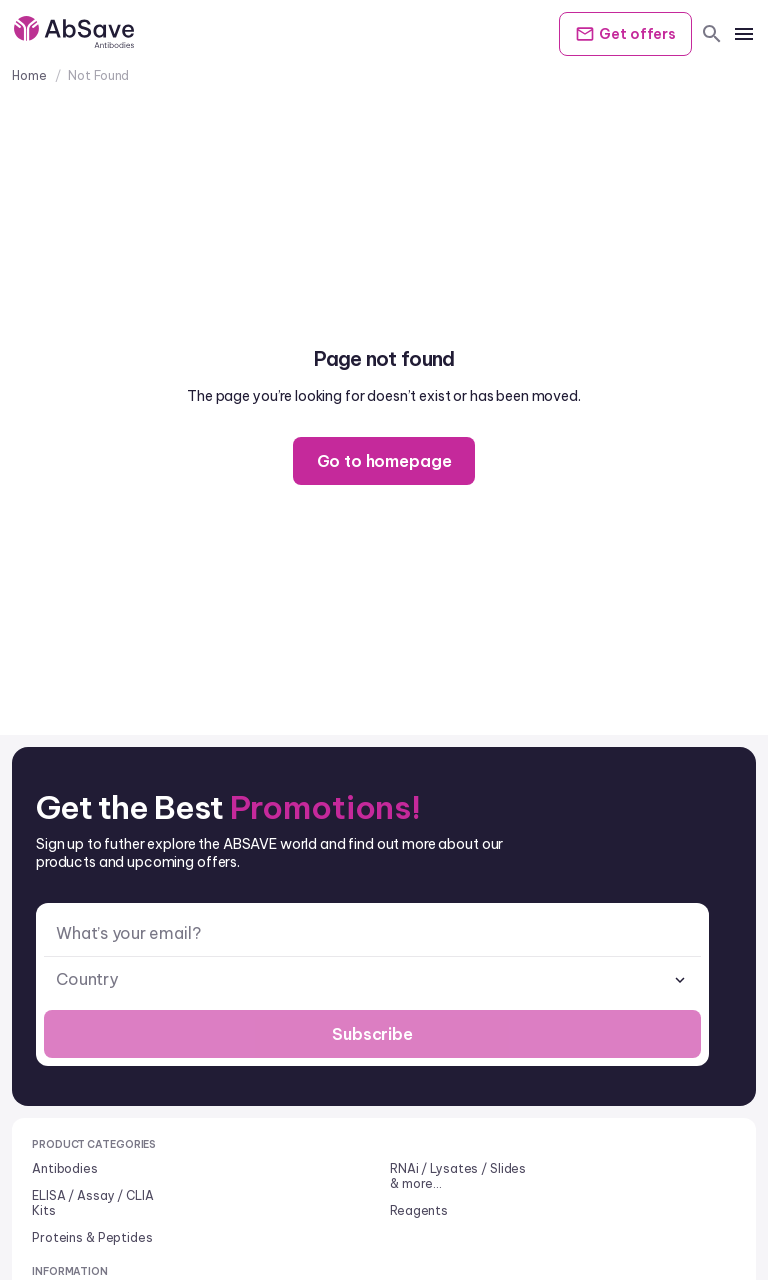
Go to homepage (384, 461)
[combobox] (372, 979)
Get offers (625, 34)
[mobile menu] (744, 34)
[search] (712, 34)
